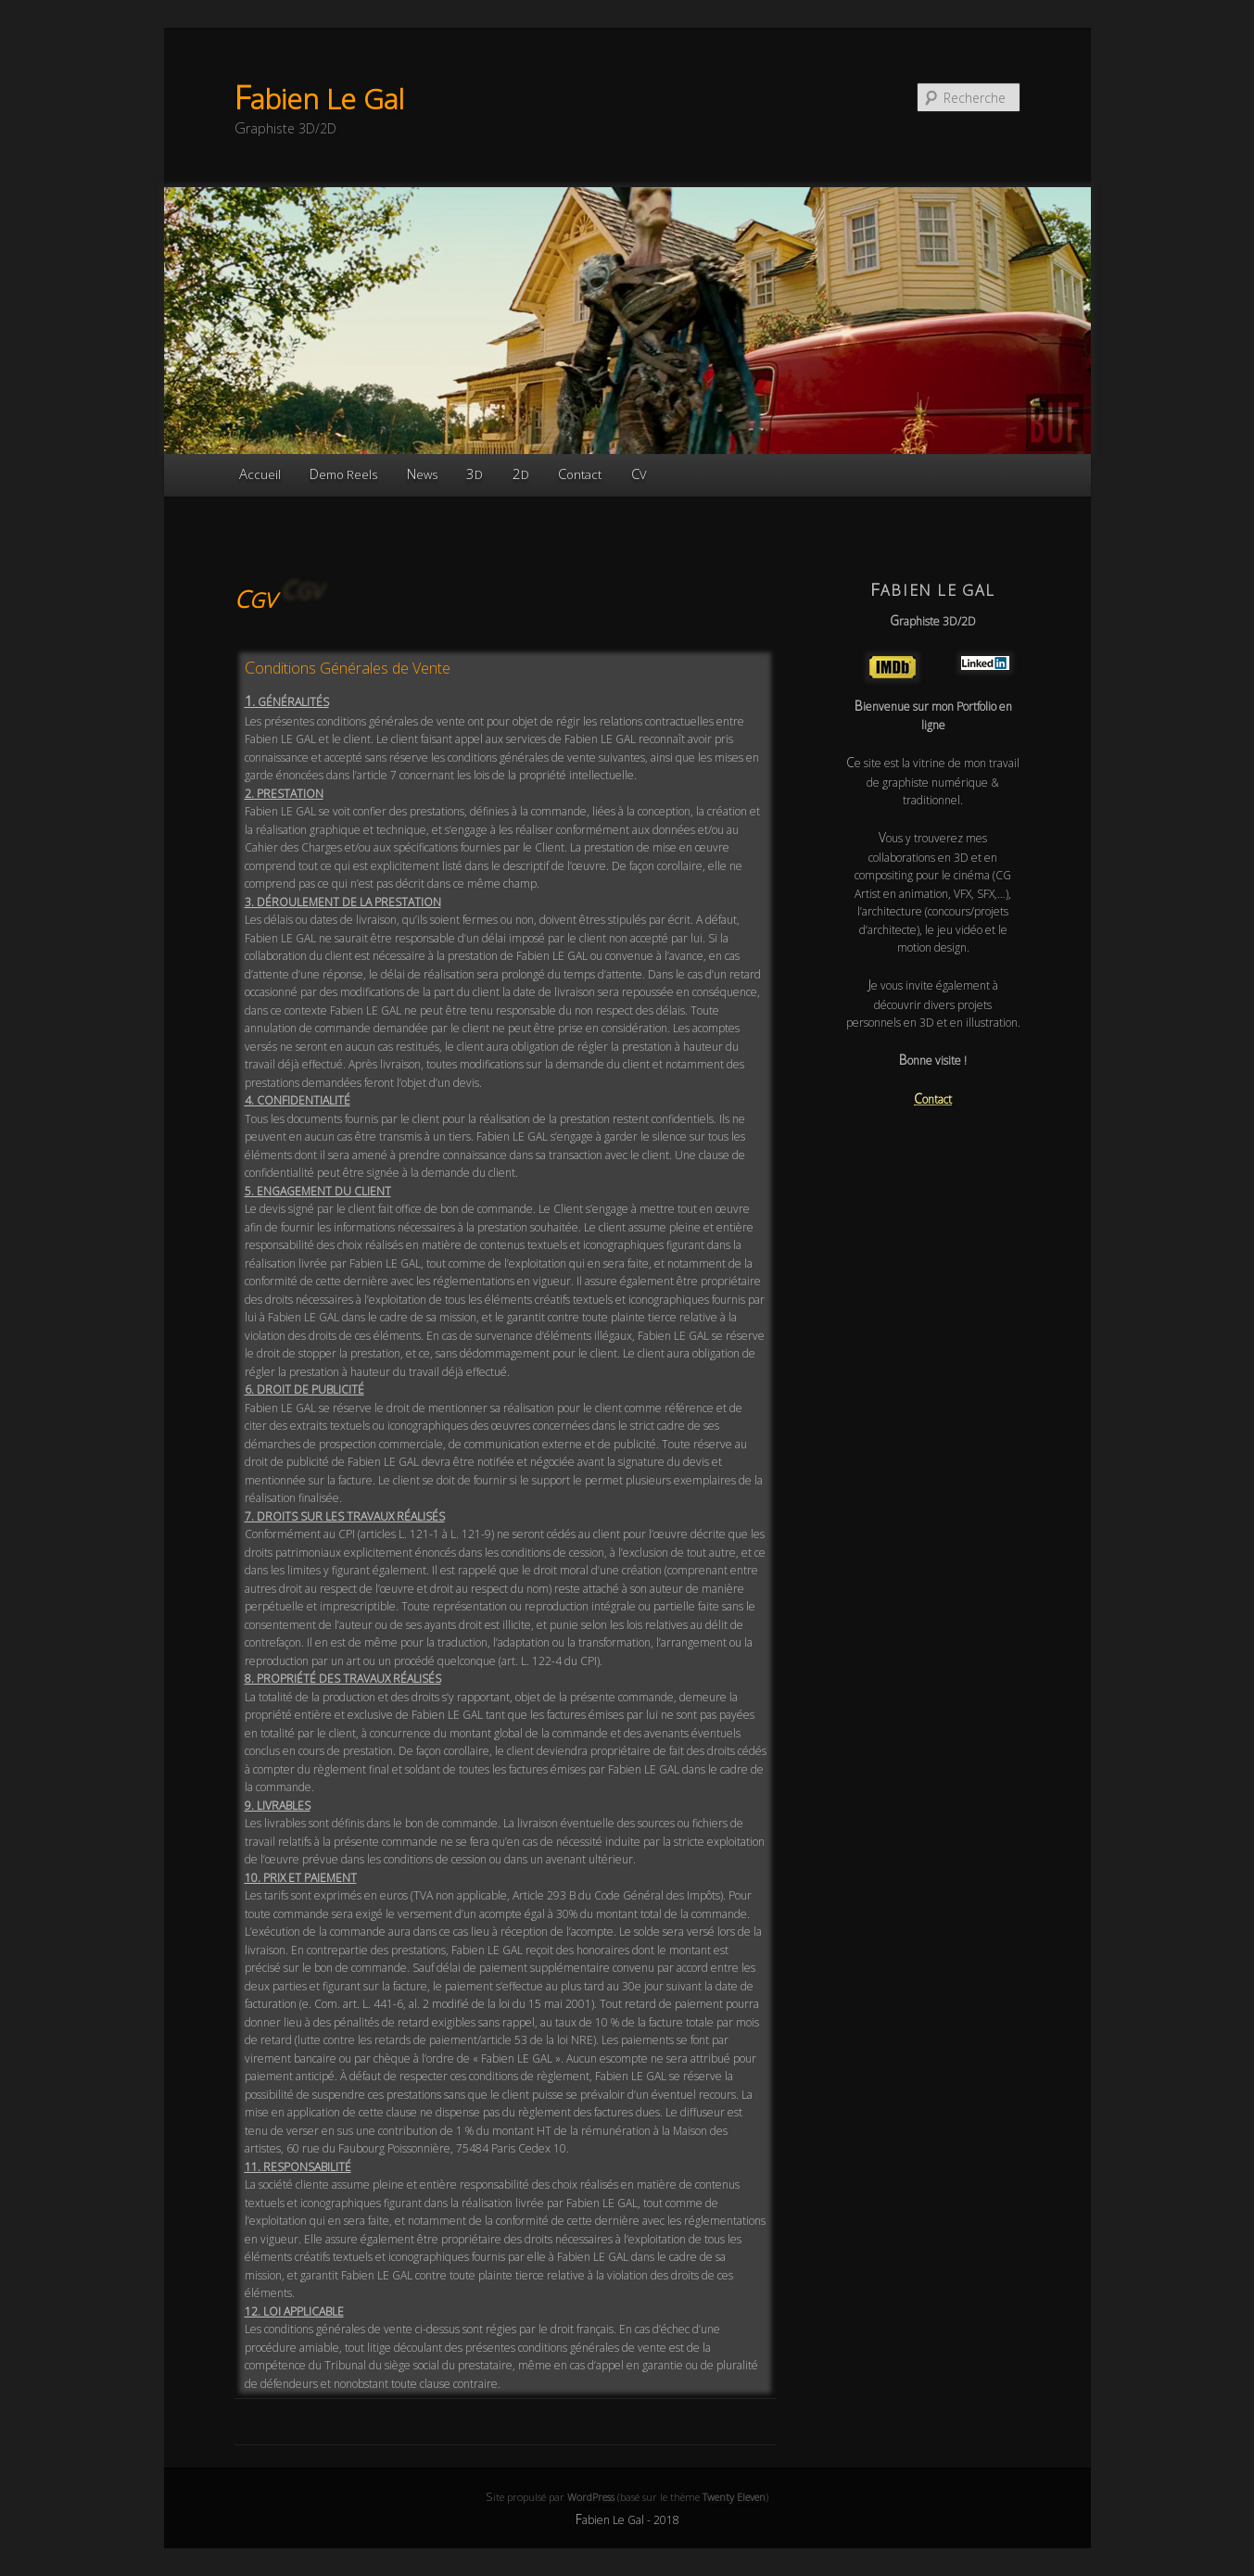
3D (474, 473)
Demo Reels (343, 473)
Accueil (260, 473)
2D (521, 473)
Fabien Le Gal (319, 99)
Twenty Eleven (734, 2497)
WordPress (590, 2497)
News (422, 473)
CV (639, 473)
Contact (580, 473)
